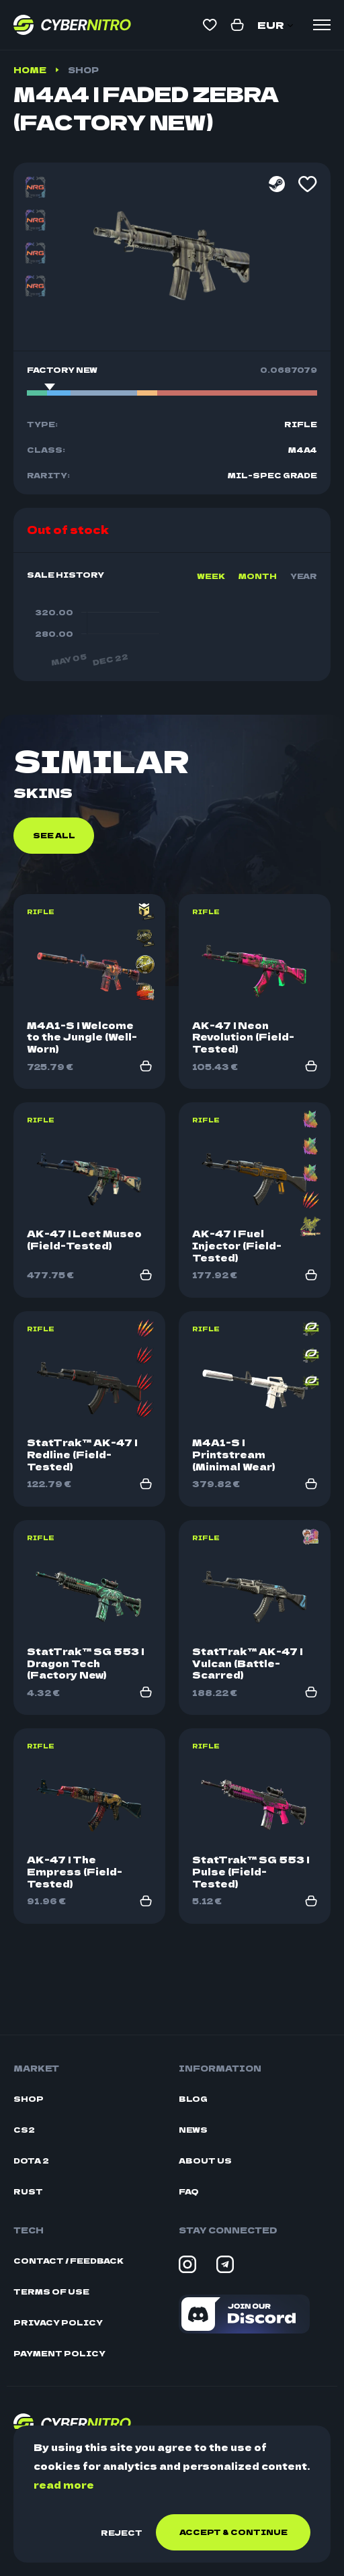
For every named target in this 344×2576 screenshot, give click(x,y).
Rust (28, 2191)
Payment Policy (59, 2353)
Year (303, 575)
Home (29, 69)
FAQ (189, 2191)
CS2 (24, 2130)
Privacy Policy (58, 2322)
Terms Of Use (51, 2291)
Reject (121, 2532)
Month (258, 575)
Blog (193, 2099)
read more (64, 2484)
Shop (83, 69)
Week (211, 575)
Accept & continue (233, 2531)
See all (54, 912)
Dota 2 (31, 2161)
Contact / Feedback (68, 2261)
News (193, 2130)
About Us (205, 2161)
